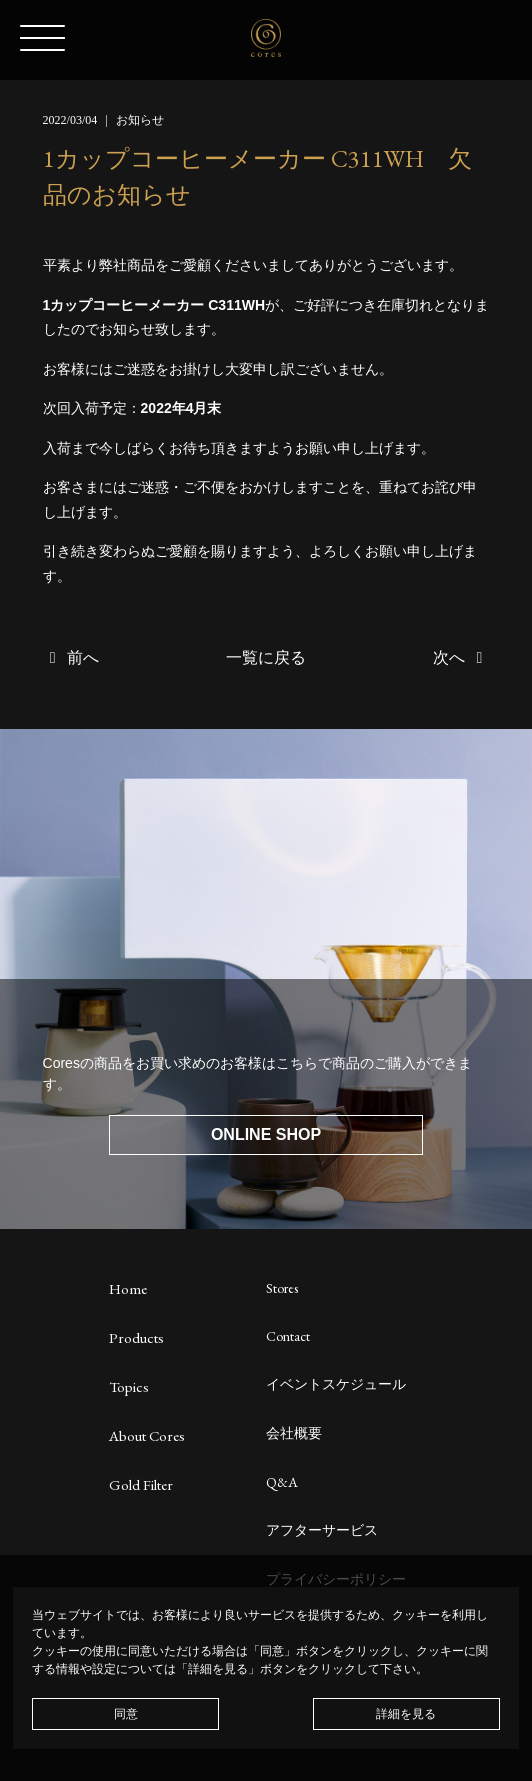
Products (136, 1337)
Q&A (282, 1482)
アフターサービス (322, 1530)
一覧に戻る (266, 657)
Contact (288, 1336)
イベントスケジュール (336, 1384)
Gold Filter (141, 1484)
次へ (461, 657)
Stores (282, 1288)
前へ (71, 657)
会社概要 (294, 1433)
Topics (129, 1386)
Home (128, 1288)
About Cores (147, 1435)
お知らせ (140, 120)
